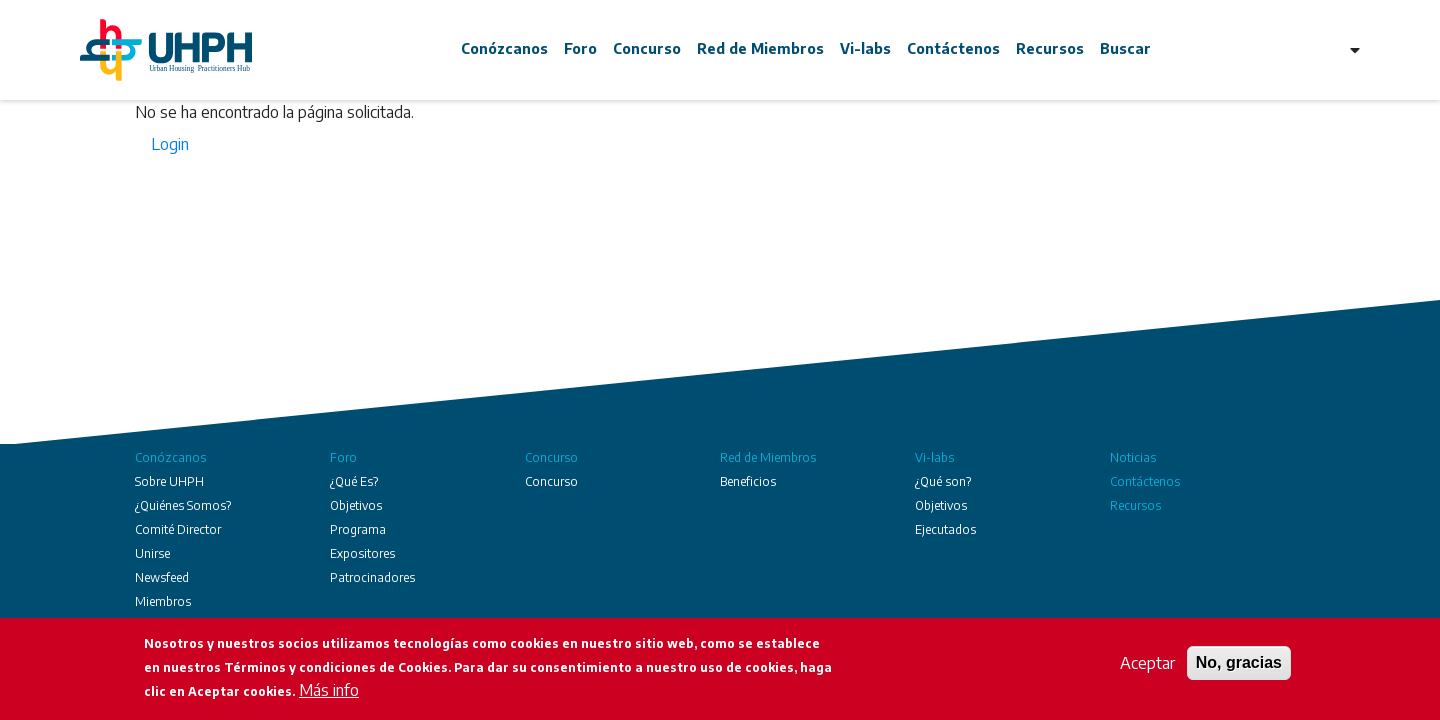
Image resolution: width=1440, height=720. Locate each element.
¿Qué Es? (354, 481)
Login (170, 144)
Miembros (163, 601)
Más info (329, 690)
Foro (580, 48)
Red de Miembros (760, 48)
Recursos (1050, 48)
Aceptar (1147, 663)
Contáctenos (953, 48)
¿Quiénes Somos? (183, 505)
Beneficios (748, 481)
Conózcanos (504, 48)
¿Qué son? (943, 481)
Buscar (1125, 48)
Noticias (1133, 457)
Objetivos (356, 505)
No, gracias (1239, 662)
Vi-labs (865, 48)
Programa (358, 529)
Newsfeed (162, 577)
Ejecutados (945, 529)
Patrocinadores (372, 577)
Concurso (647, 48)
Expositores (362, 553)
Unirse (152, 553)
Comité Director (178, 529)
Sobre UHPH (169, 481)
